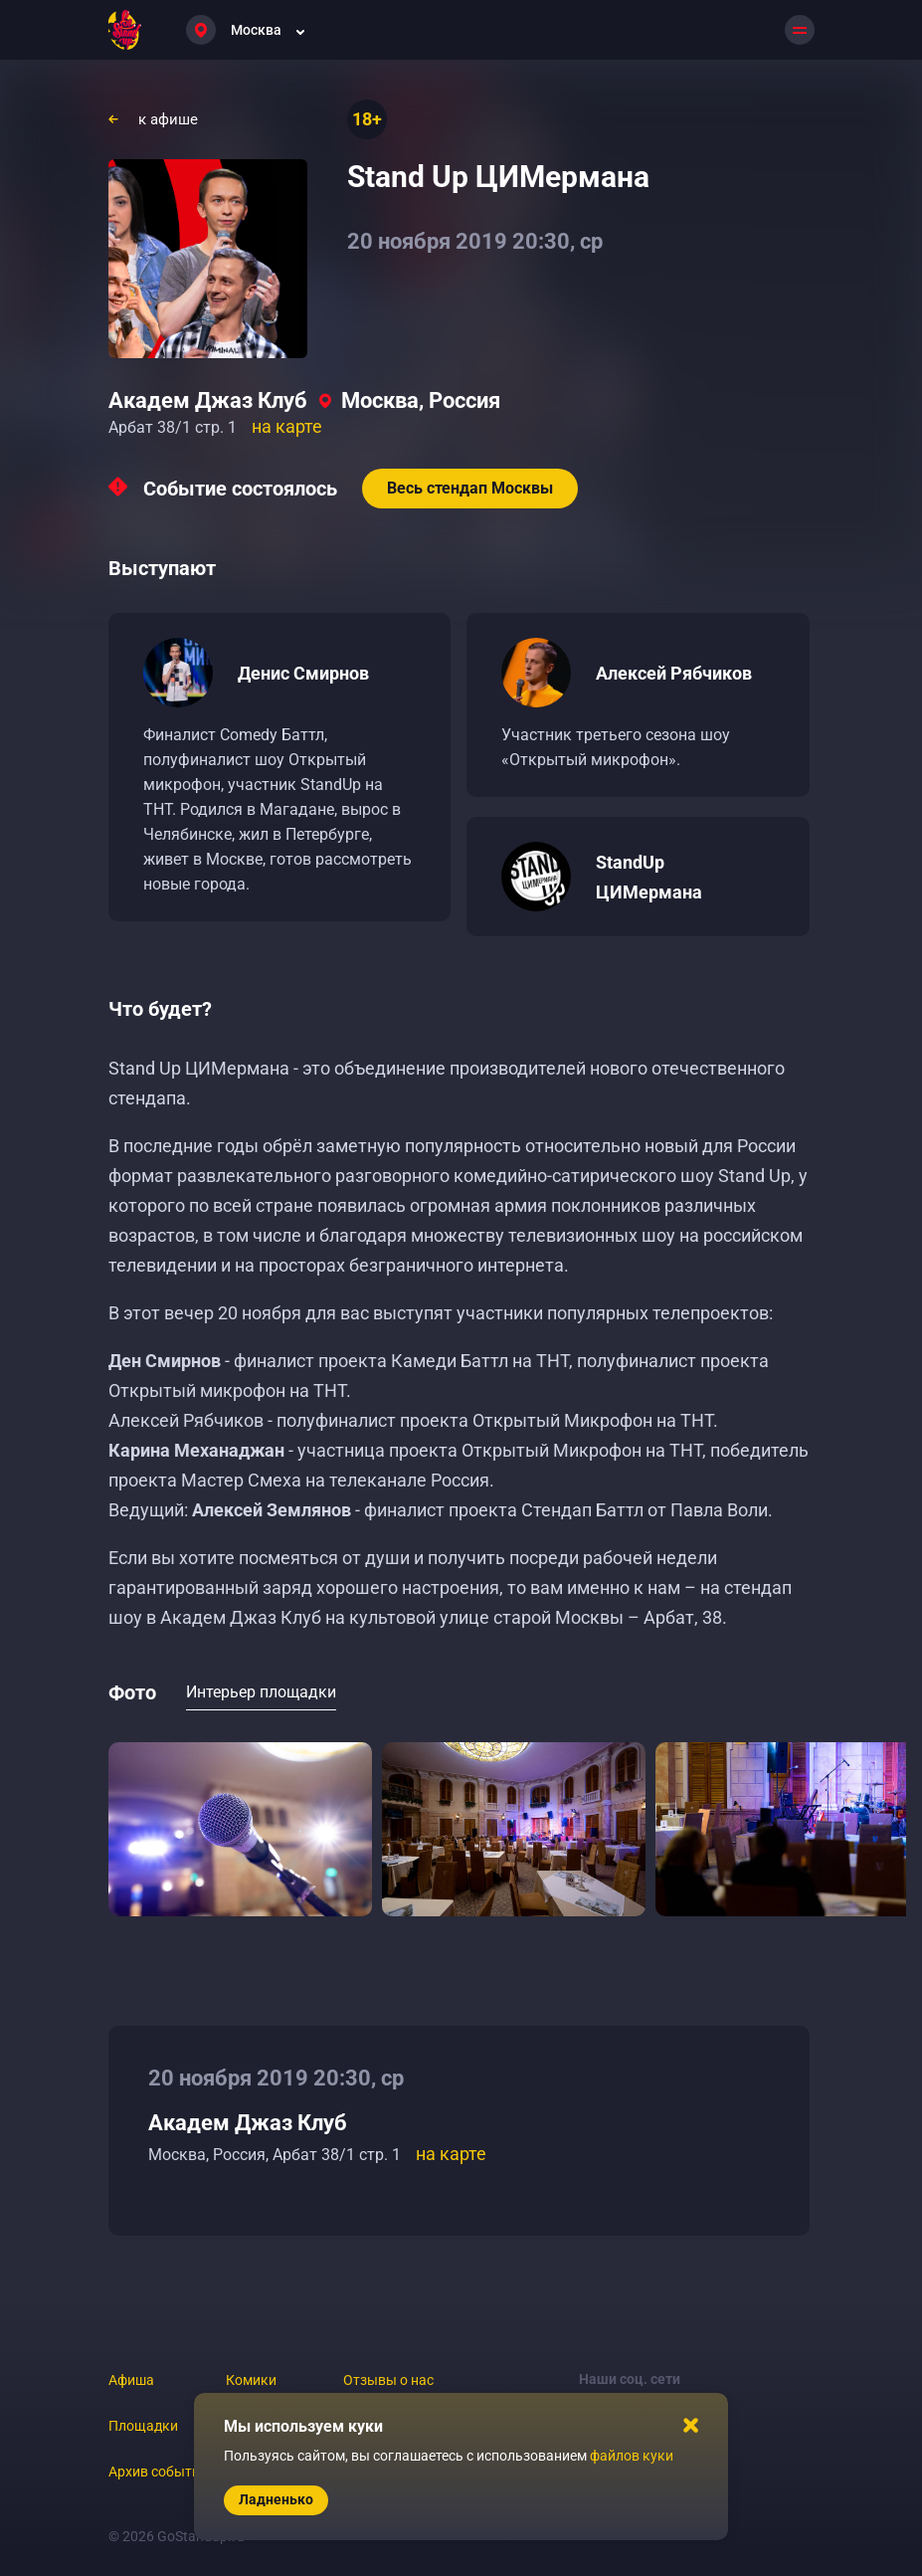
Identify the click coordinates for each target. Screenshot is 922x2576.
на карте (287, 426)
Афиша (131, 2380)
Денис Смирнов (303, 673)
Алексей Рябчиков (674, 673)
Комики (251, 2380)
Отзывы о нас (388, 2380)
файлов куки (631, 2456)
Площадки (143, 2426)
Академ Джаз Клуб (207, 400)
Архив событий (158, 2471)
